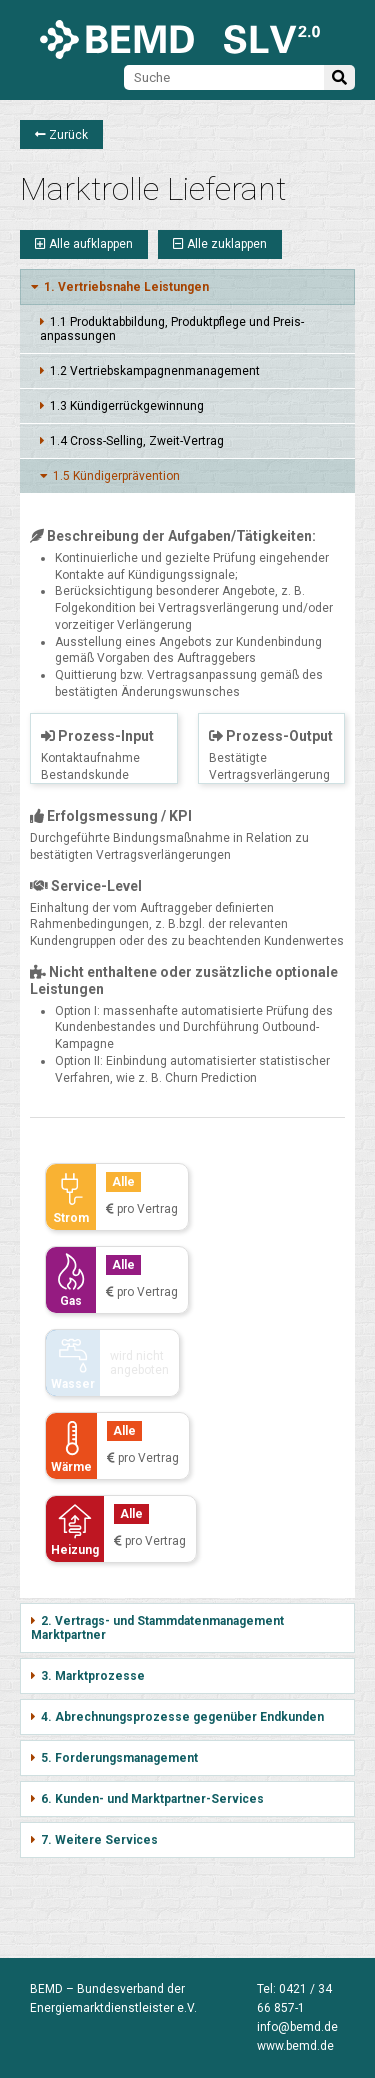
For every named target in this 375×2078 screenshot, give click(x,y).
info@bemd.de (297, 2027)
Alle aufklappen (84, 244)
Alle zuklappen (220, 244)
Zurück (61, 135)
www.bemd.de (295, 2046)
